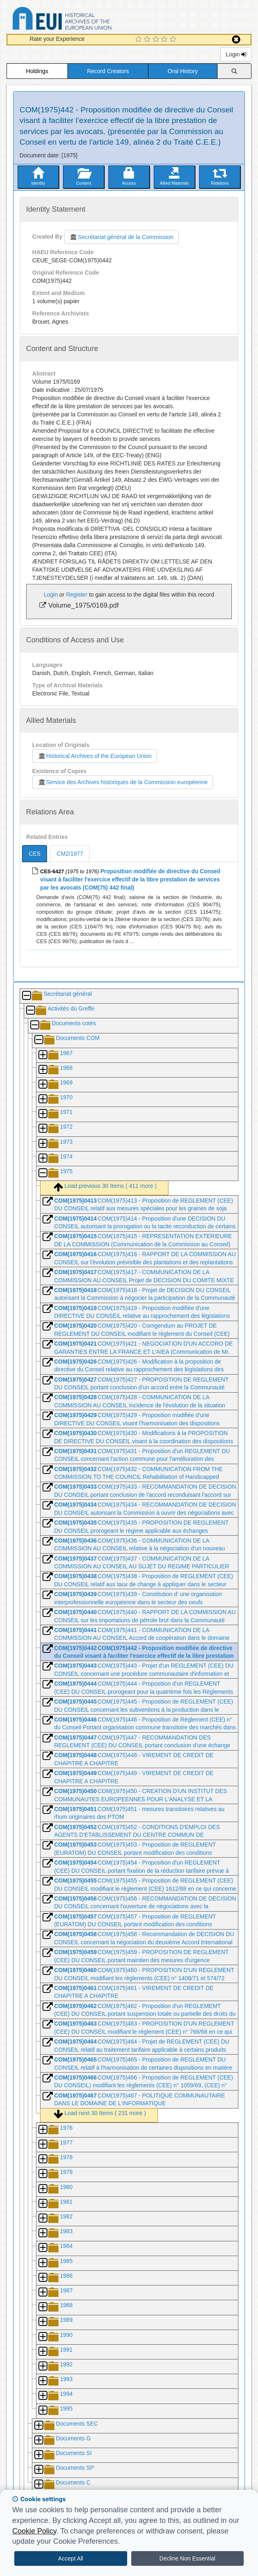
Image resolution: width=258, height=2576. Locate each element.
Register (76, 594)
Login (236, 54)
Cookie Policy (34, 2531)
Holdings (37, 71)
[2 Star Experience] (148, 40)
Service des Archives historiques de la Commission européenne (123, 782)
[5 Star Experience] (174, 40)
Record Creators (108, 71)
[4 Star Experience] (165, 40)
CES (34, 853)
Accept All (70, 2558)
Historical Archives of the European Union (95, 756)
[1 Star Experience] (139, 40)
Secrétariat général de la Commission (121, 237)
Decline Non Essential (187, 2558)
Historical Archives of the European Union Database (85, 20)
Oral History (183, 71)
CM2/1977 (70, 853)
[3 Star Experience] (157, 40)
